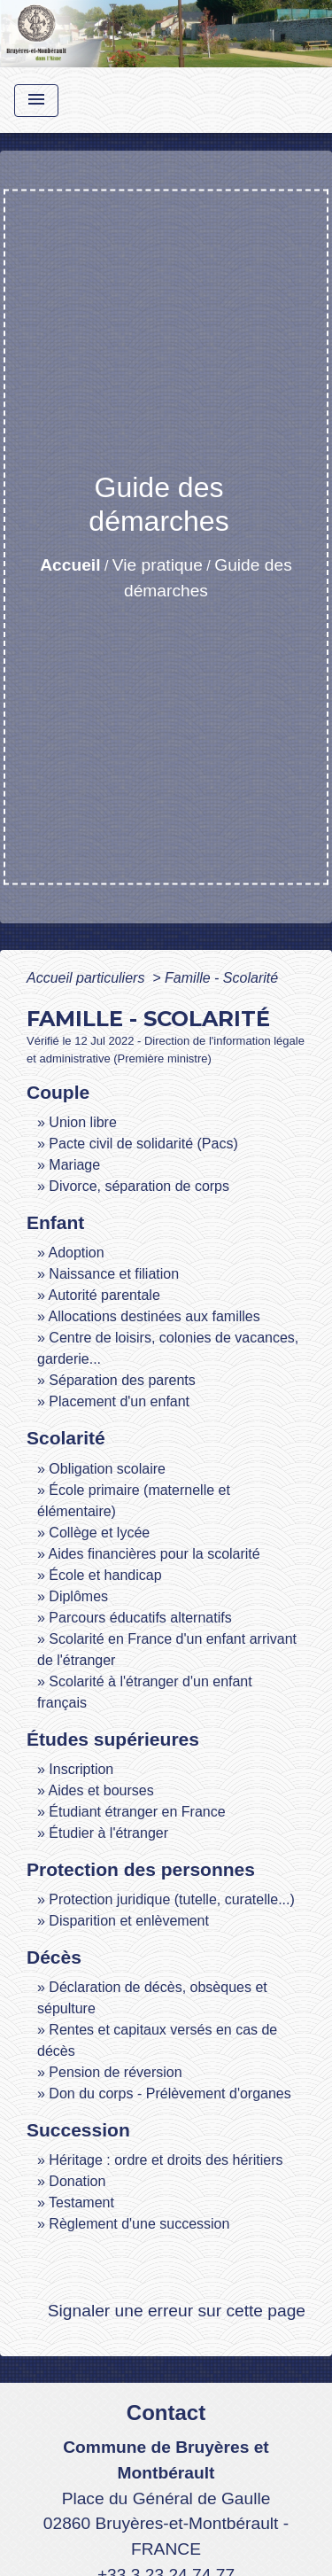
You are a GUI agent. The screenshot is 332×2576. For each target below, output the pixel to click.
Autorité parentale (103, 1295)
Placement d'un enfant (119, 1401)
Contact (166, 2412)
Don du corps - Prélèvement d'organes (169, 2093)
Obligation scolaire (107, 1468)
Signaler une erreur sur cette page (176, 2310)
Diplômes (78, 1596)
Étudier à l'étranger (108, 1833)
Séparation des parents (122, 1380)
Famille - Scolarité (221, 977)
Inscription (81, 1769)
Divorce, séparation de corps (139, 1186)
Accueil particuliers (88, 977)
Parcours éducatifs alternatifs (140, 1617)
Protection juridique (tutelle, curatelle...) (171, 1899)
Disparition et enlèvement (129, 1920)
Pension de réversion (115, 2072)
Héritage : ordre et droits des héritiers (165, 2159)
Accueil (70, 565)
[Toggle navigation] (36, 100)
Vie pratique (157, 565)
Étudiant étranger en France (137, 1811)
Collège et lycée (99, 1532)
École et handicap (105, 1575)
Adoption (76, 1252)
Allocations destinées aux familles (153, 1316)
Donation (77, 2181)
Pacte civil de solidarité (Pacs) (143, 1143)
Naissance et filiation (114, 1273)
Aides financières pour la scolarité (153, 1553)
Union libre (82, 1122)
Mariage (74, 1164)
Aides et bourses (100, 1790)
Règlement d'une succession (139, 2223)
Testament (81, 2202)
